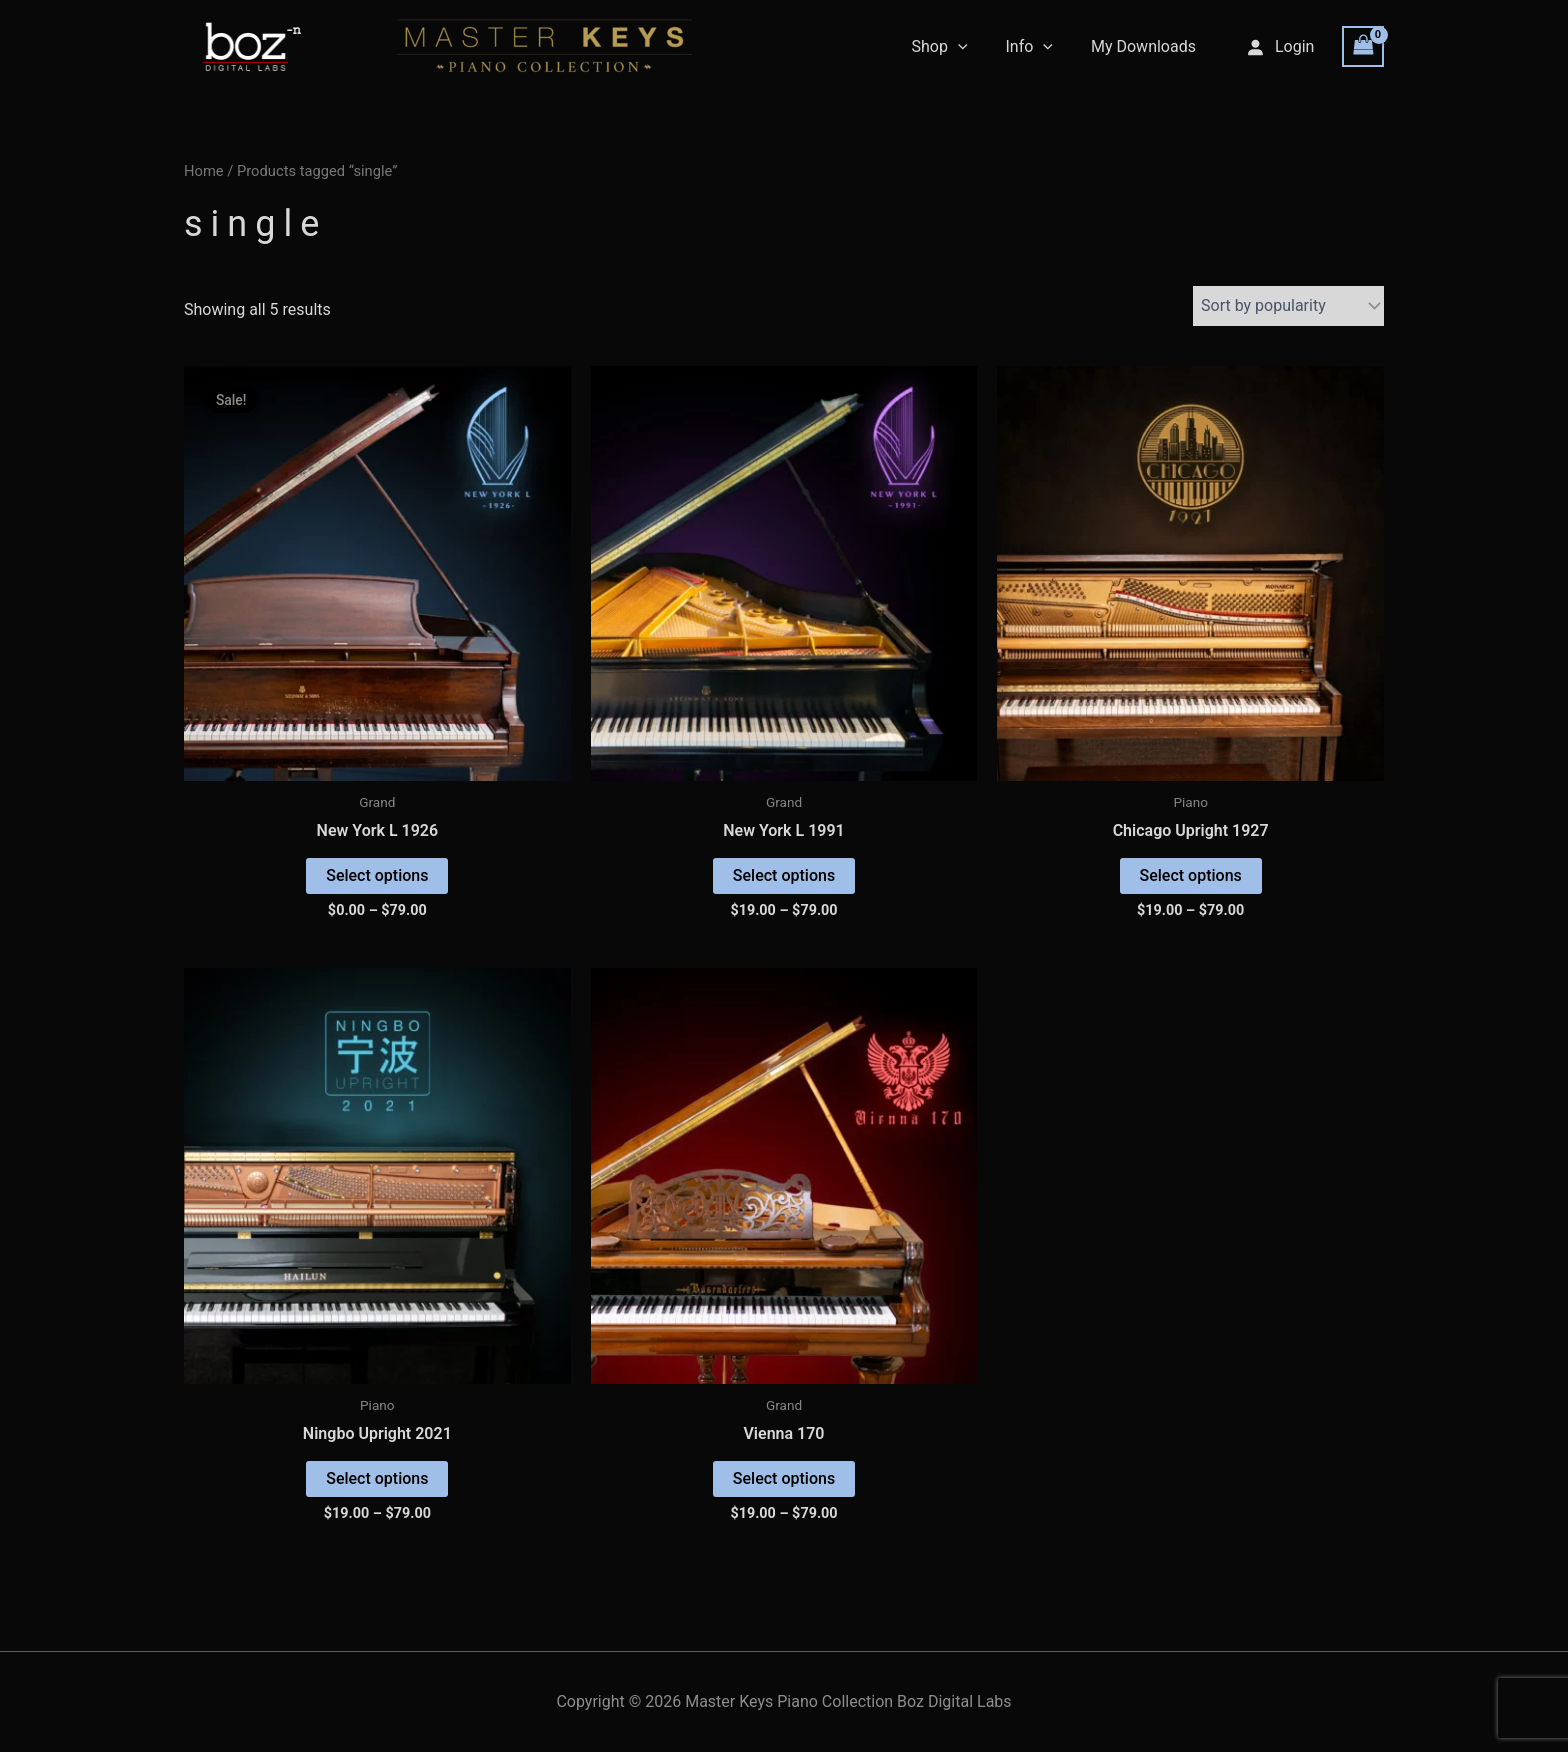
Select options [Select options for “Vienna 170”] (784, 1478)
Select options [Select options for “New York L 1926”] (377, 875)
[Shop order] (1288, 306)
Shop (954, 47)
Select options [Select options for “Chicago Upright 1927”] (1191, 875)
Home (204, 171)
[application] (973, 47)
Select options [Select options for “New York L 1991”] (784, 875)
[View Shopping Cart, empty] (1363, 46)
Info (1038, 47)
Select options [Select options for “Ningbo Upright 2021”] (377, 1478)
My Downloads (1146, 46)
